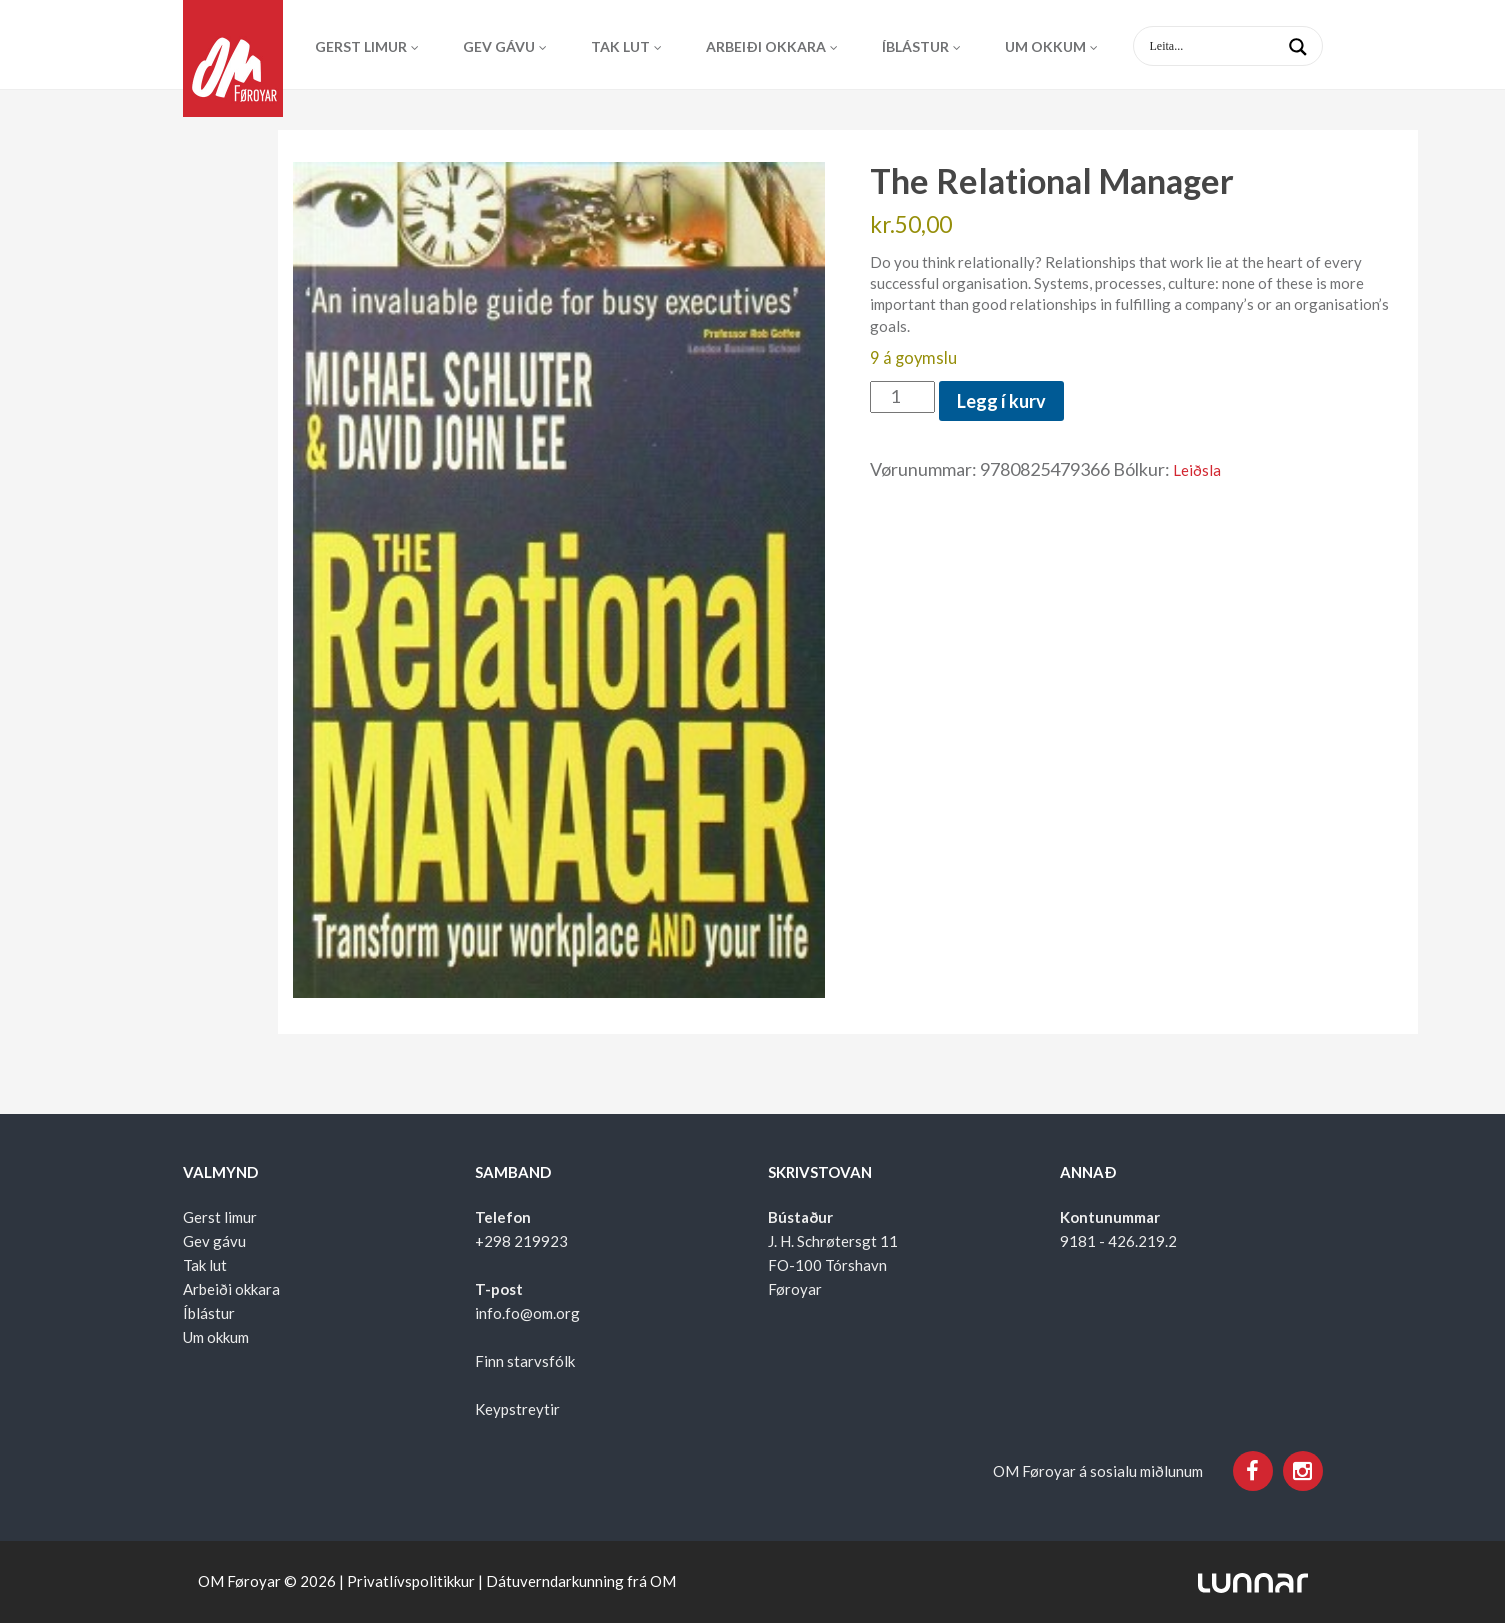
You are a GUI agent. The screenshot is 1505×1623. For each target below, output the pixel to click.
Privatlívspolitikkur (411, 1581)
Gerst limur (361, 46)
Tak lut (620, 46)
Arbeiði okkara (766, 46)
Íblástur (915, 46)
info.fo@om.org (527, 1313)
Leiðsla (1197, 470)
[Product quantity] (902, 397)
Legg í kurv (1001, 401)
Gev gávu (499, 46)
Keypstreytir (517, 1409)
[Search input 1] (1244, 46)
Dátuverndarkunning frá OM (581, 1581)
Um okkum (1045, 46)
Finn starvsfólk (525, 1361)
